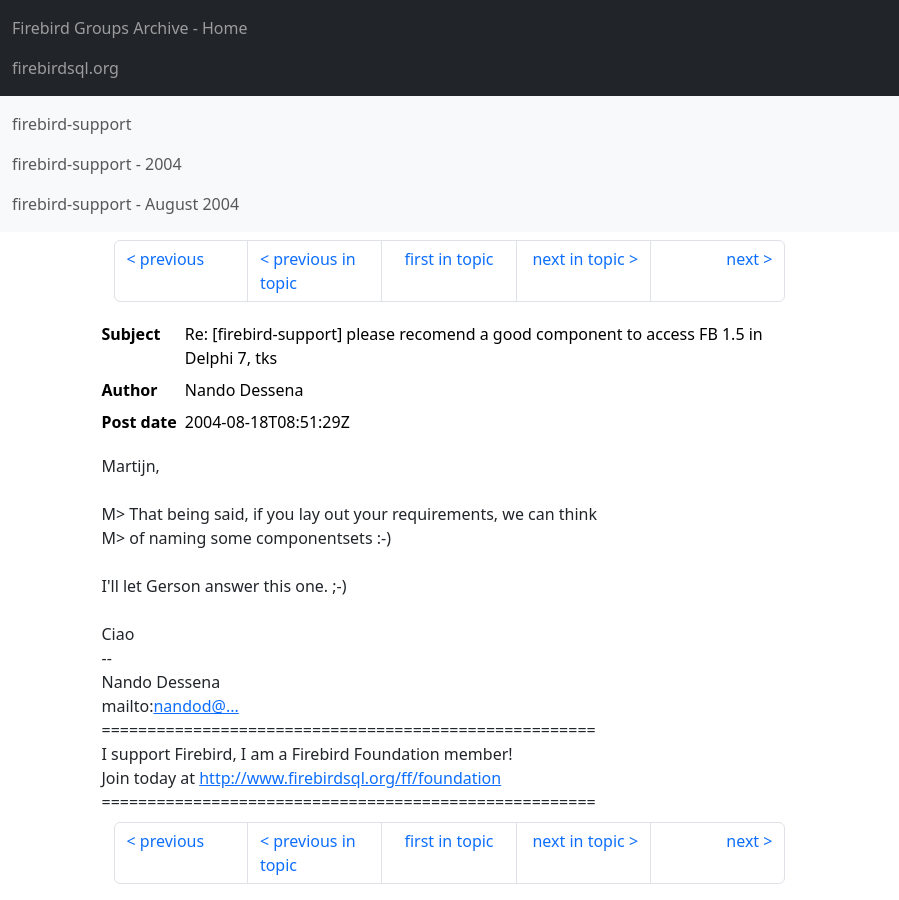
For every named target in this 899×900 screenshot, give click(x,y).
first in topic (448, 259)
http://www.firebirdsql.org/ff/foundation (350, 778)
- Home (130, 28)
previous (172, 259)
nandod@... (195, 706)
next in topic (578, 259)
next (742, 259)
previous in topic (308, 271)
